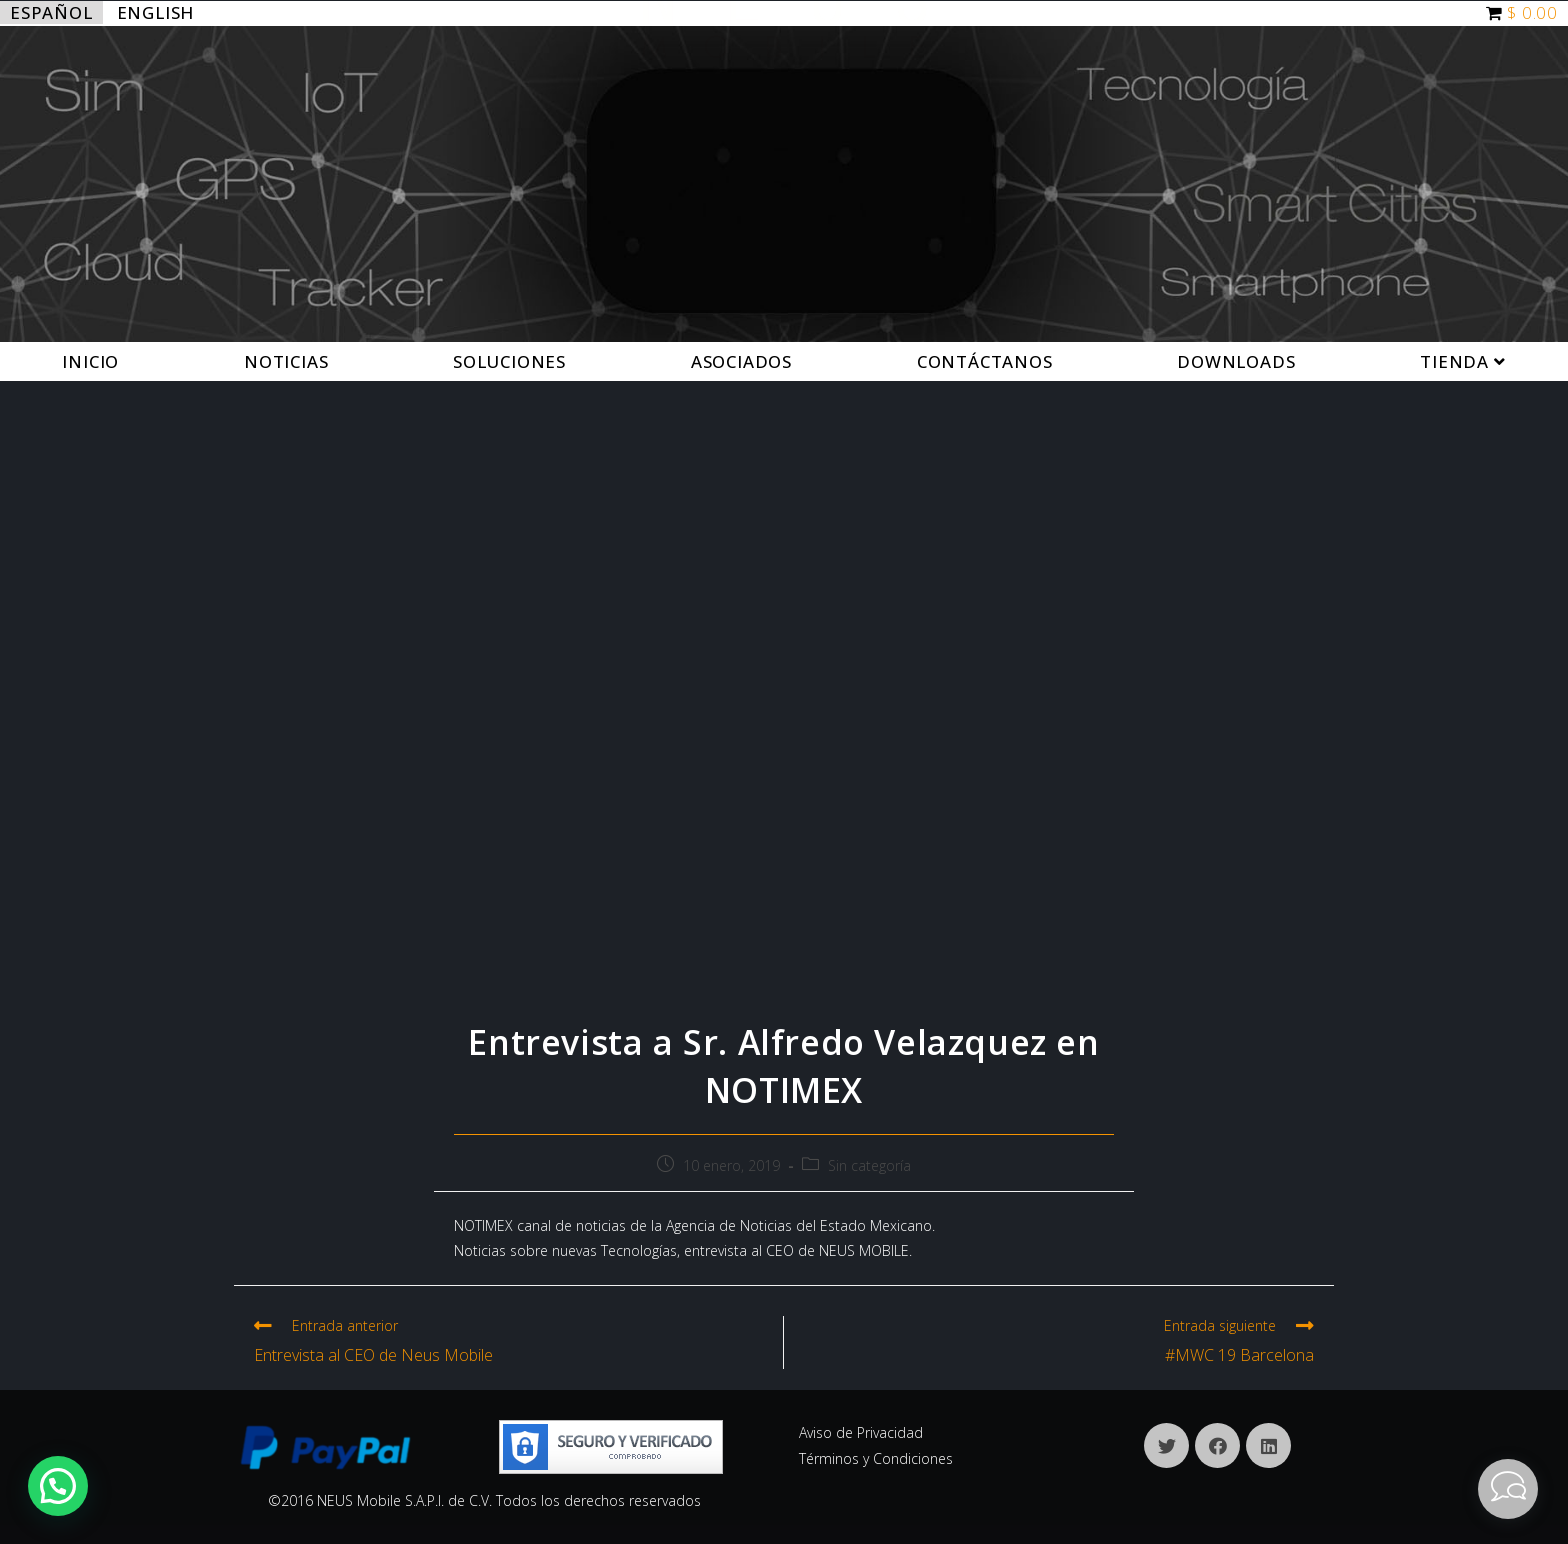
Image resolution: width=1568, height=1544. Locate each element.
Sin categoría (869, 1165)
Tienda (1462, 361)
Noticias (286, 361)
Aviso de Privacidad (861, 1432)
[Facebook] (1217, 1445)
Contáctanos (985, 361)
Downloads (1236, 361)
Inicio (90, 361)
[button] (58, 1486)
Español (51, 12)
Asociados (741, 361)
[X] (1166, 1445)
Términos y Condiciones (876, 1458)
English (156, 12)
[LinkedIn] (1268, 1445)
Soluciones (509, 361)
